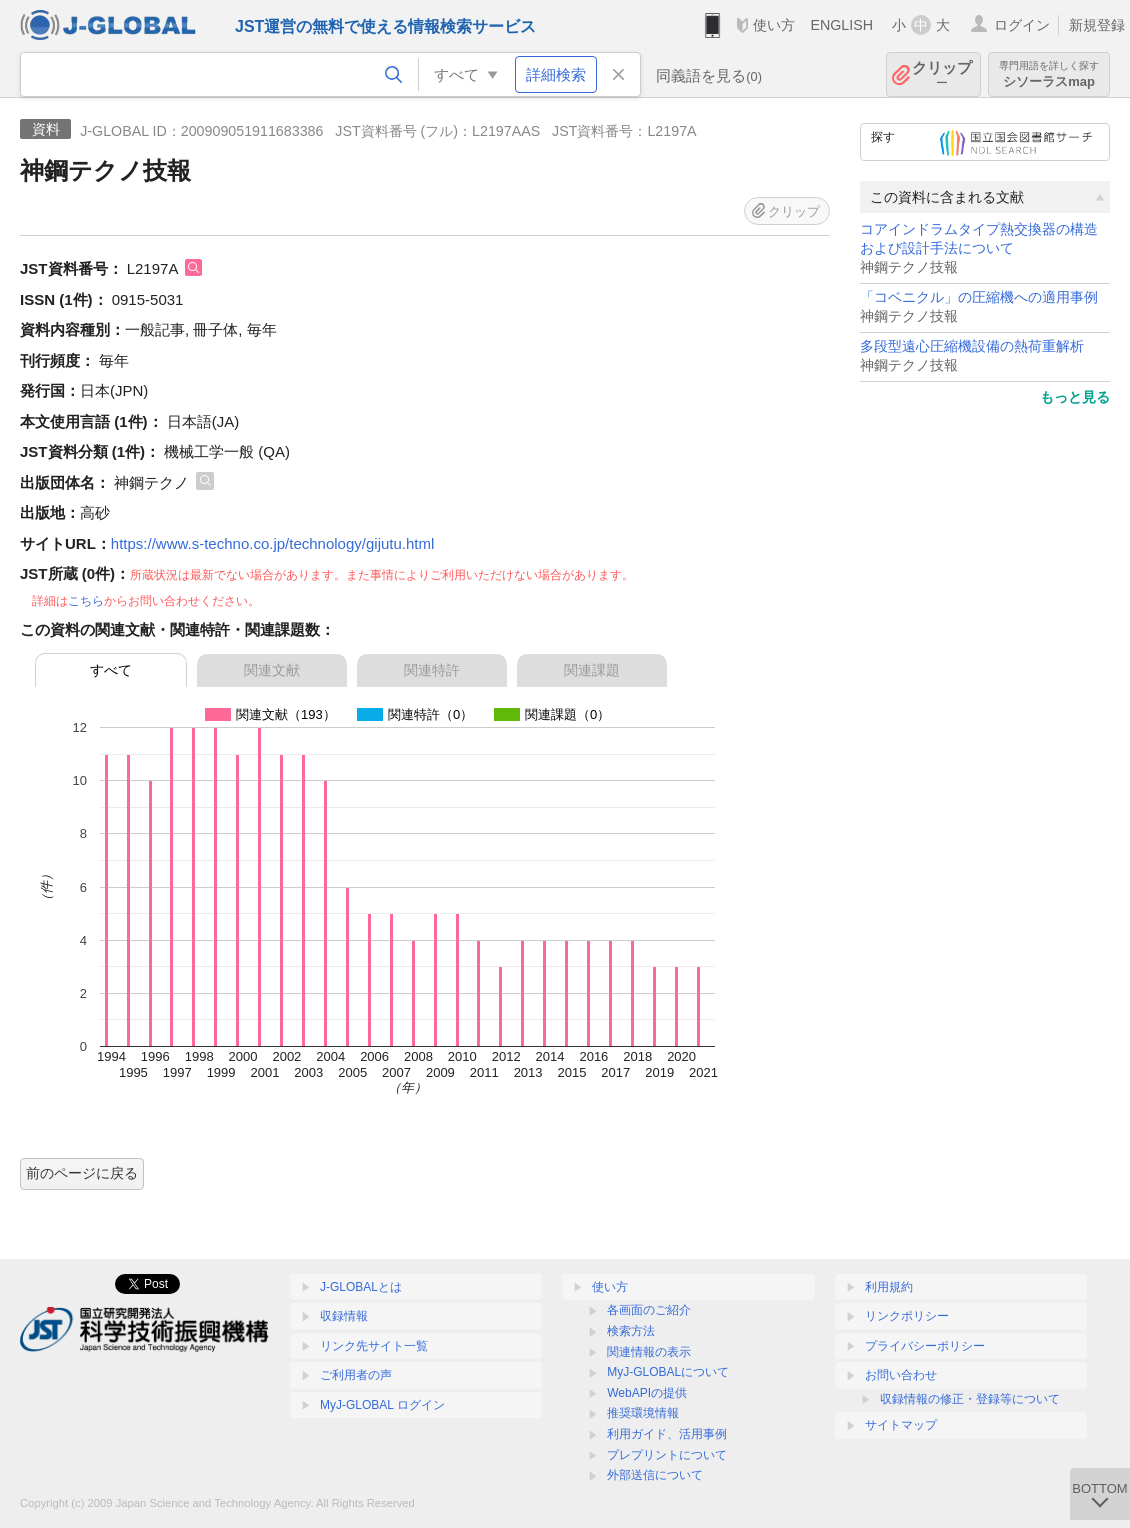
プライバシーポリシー (925, 1346)
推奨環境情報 (643, 1413)
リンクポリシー (907, 1316)
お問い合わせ (901, 1375)
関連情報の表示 (649, 1352)
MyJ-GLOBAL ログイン (382, 1405)
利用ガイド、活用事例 (667, 1434)
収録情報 (344, 1316)
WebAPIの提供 (647, 1393)
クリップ (942, 74)
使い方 (774, 25)
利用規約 (889, 1287)
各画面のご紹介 (649, 1310)
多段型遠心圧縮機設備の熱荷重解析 (972, 346)
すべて (111, 670)
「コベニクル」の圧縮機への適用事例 (979, 297)
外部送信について (655, 1475)
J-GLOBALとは (361, 1287)
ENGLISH (841, 25)
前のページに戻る (82, 1173)
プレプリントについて (667, 1455)
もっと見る (1075, 397)
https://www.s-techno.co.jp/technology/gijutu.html (273, 543)
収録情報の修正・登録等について (970, 1399)
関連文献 (272, 670)
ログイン (1022, 25)
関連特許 (432, 670)
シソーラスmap (1049, 74)
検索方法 (631, 1331)
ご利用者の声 (356, 1375)
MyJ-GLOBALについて (668, 1372)
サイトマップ (901, 1425)
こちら (86, 601)
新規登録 (1097, 25)
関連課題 (592, 670)
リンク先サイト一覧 (374, 1346)
